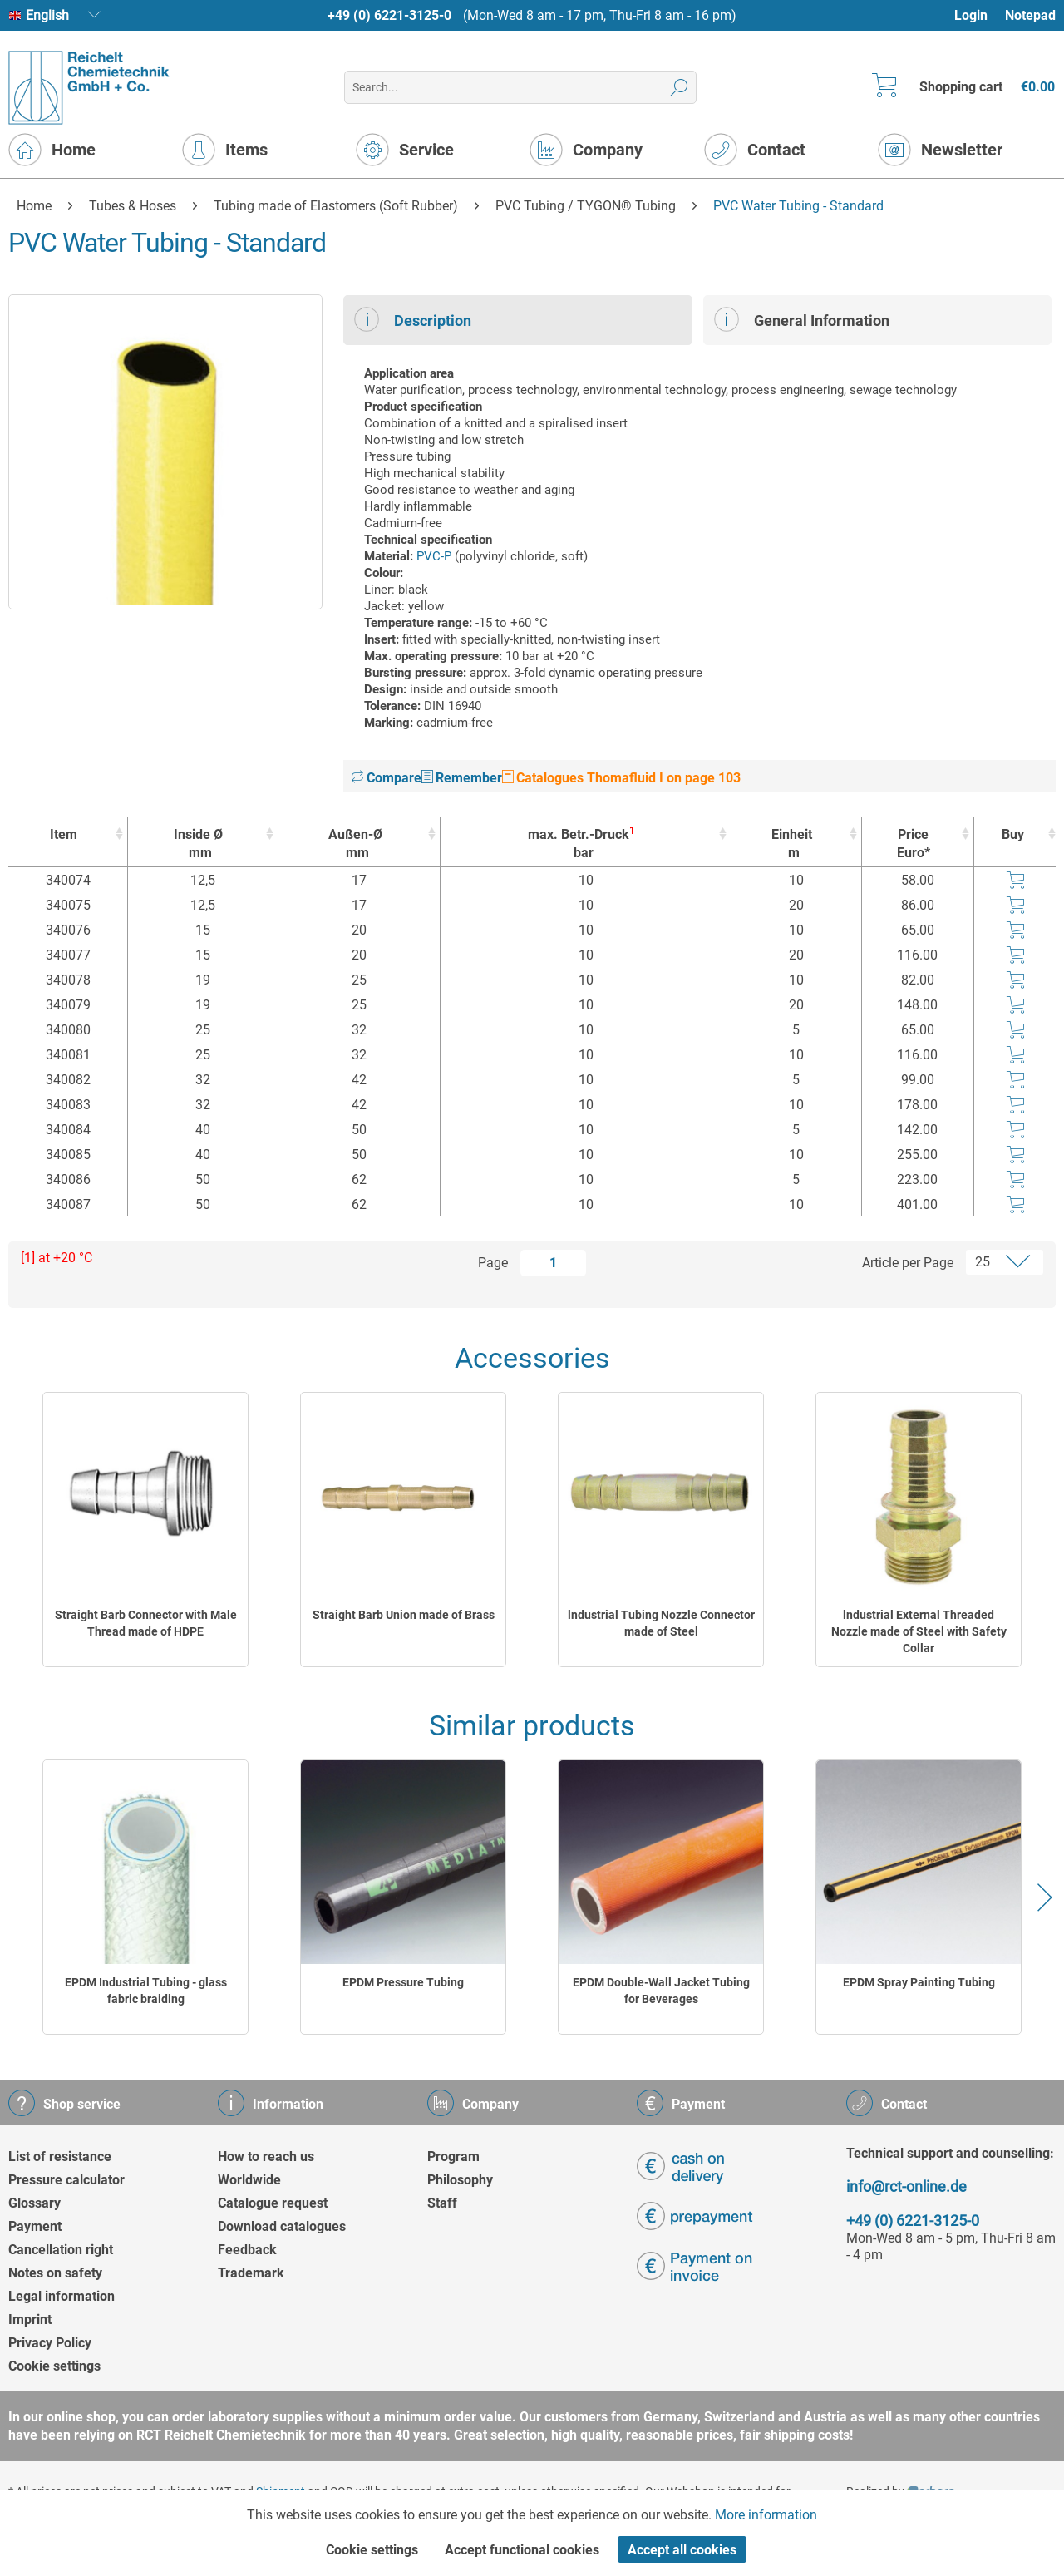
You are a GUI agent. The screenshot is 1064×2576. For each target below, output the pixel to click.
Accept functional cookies (522, 2550)
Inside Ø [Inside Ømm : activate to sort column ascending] (198, 844)
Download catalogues (282, 2226)
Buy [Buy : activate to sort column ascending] (1013, 834)
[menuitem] (978, 15)
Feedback (247, 2250)
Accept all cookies (682, 2550)
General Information (801, 319)
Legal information (61, 2296)
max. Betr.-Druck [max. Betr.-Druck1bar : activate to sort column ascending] (581, 843)
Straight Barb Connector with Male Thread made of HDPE (146, 1623)
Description (412, 319)
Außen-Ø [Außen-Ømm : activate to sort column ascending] (355, 844)
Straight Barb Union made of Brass (404, 1614)
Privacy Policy (49, 2343)
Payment (35, 2226)
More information (766, 2515)
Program (453, 2156)
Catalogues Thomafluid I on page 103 (621, 778)
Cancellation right (60, 2250)
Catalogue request (273, 2203)
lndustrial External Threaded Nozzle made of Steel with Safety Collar (919, 1631)
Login (971, 15)
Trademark (251, 2273)
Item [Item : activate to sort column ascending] (63, 834)
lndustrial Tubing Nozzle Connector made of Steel (661, 1623)
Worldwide (249, 2180)
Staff (442, 2203)
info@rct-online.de (906, 2186)
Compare (386, 778)
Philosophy (460, 2180)
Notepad (1030, 15)
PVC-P (433, 556)
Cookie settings (54, 2366)
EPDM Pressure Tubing (403, 1982)
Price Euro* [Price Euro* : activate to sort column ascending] (913, 844)
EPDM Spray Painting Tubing (919, 1982)
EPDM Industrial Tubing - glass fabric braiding (146, 1991)
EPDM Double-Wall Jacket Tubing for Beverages (661, 1991)
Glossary (34, 2203)
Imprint (30, 2319)
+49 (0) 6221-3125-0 (389, 15)
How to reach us (266, 2156)
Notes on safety (55, 2273)
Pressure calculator (66, 2180)
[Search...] (520, 87)
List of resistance (59, 2156)
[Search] (680, 87)
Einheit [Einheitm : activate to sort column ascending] (792, 844)
